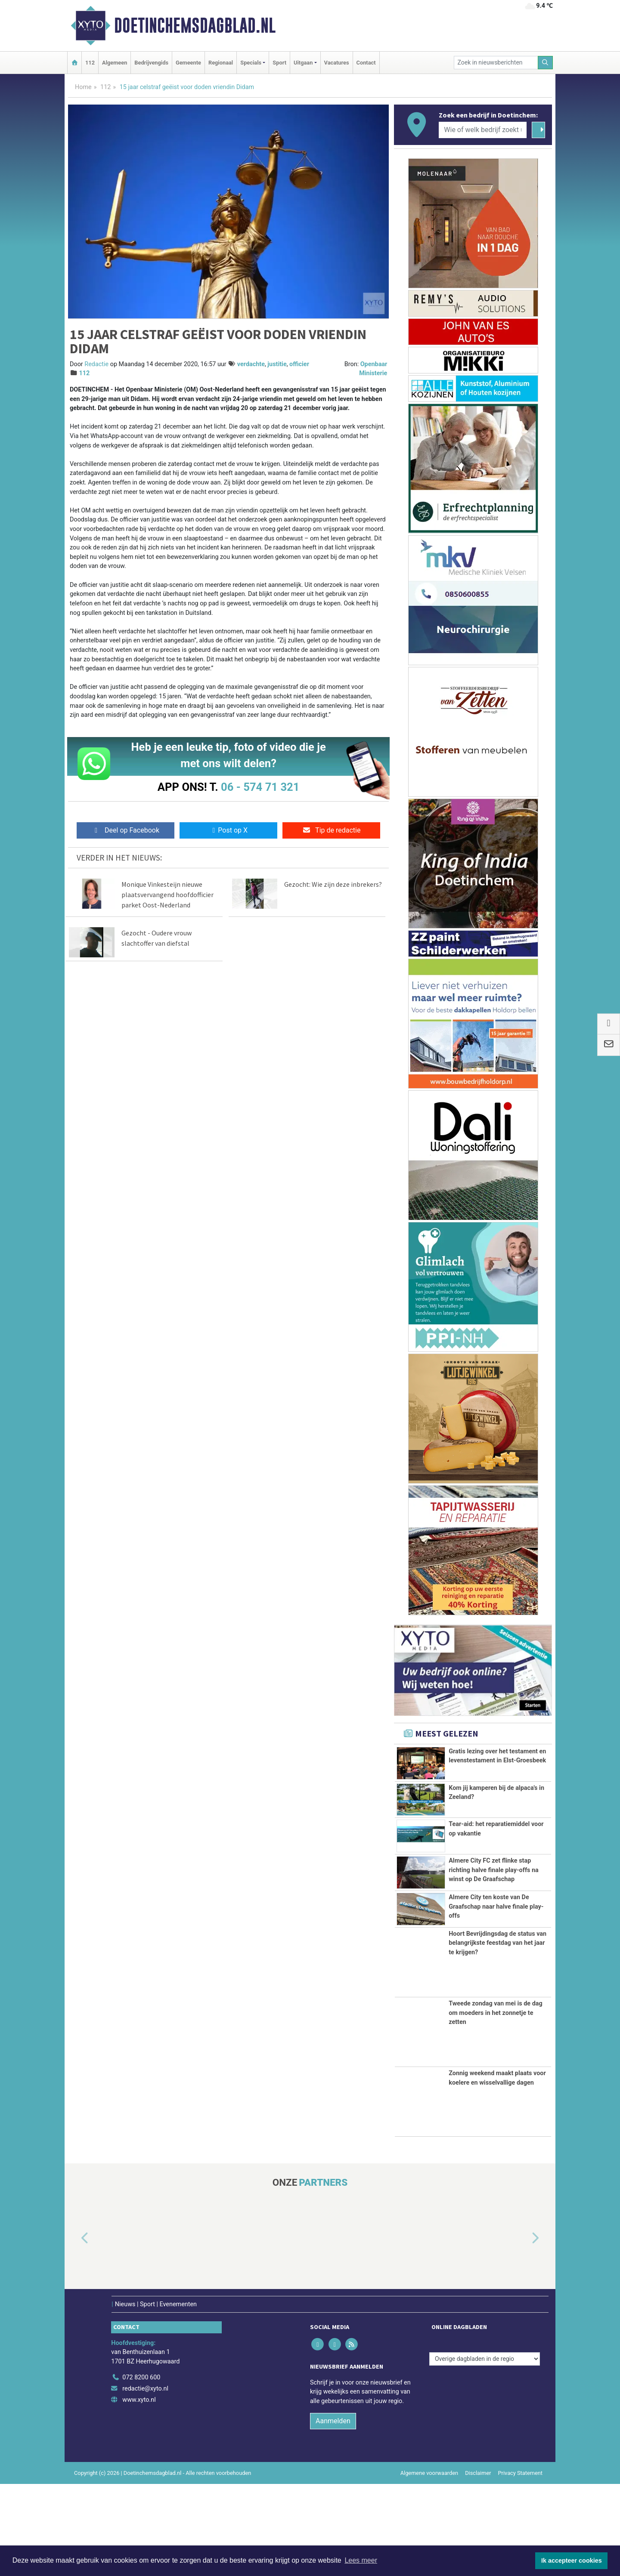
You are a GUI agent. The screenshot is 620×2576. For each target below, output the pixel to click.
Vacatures (336, 62)
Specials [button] (250, 62)
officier (299, 364)
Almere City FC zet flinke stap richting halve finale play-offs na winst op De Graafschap (494, 1905)
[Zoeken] (545, 62)
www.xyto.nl (138, 2492)
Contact (366, 62)
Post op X (228, 830)
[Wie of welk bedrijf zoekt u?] (483, 130)
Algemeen (114, 62)
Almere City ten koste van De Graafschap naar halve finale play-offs (496, 1975)
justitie (276, 364)
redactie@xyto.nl (145, 2481)
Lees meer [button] (360, 2560)
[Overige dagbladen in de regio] (484, 2451)
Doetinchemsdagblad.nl (195, 25)
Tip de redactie (331, 830)
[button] (75, 2331)
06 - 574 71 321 (260, 787)
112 (90, 62)
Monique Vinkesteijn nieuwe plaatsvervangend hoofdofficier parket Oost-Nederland (167, 894)
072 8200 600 (141, 2470)
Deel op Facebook (125, 830)
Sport (279, 62)
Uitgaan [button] (303, 62)
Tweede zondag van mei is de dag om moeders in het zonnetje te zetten (495, 2105)
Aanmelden (333, 2513)
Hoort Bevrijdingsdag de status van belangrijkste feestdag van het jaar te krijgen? (497, 2035)
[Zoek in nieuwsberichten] (496, 62)
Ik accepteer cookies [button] (571, 2560)
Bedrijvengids (151, 62)
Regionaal (220, 62)
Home (83, 87)
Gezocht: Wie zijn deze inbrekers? (333, 884)
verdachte (251, 364)
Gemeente (188, 62)
